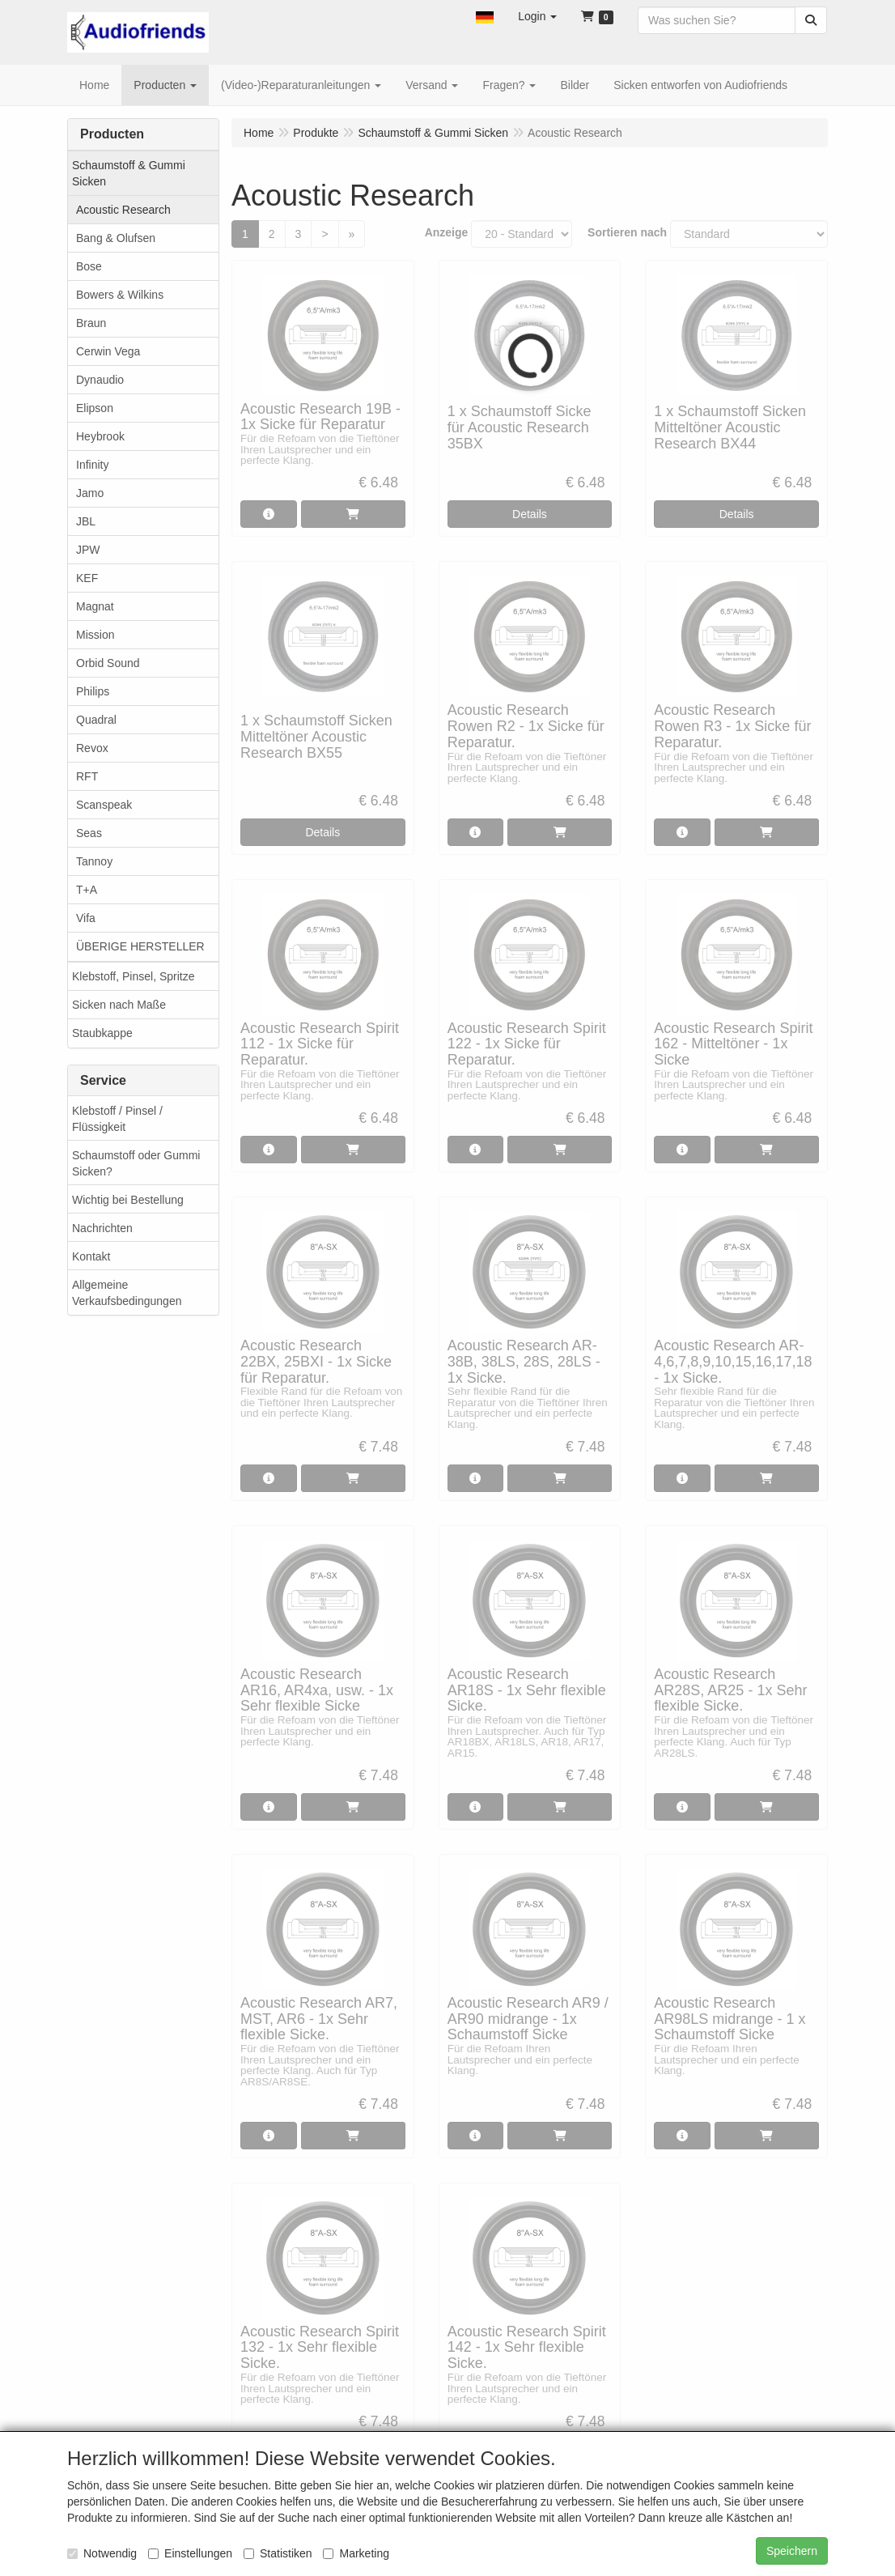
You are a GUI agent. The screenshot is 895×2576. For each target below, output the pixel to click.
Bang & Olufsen (115, 238)
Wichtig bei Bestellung (128, 1199)
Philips (92, 691)
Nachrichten (102, 1228)
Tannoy (94, 861)
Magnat (95, 606)
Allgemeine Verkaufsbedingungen (126, 1292)
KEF (87, 578)
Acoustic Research (123, 209)
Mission (95, 634)
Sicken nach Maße (119, 1004)
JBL (85, 521)
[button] (485, 16)
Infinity (92, 464)
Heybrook (100, 436)
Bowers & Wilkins (119, 294)
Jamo (90, 493)
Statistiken (278, 2553)
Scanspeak (104, 804)
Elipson (94, 408)
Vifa (85, 918)
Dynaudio (100, 379)
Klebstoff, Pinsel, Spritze (133, 976)
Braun (91, 323)
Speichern (791, 2550)
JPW (88, 549)
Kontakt (91, 1256)
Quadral (96, 719)
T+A (86, 889)
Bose (89, 266)
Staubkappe (102, 1033)
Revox (92, 748)
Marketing (355, 2553)
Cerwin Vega (108, 351)
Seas (89, 833)
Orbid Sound (108, 663)
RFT (87, 776)
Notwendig (102, 2553)
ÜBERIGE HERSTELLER (140, 946)
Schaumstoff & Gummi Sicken (128, 173)
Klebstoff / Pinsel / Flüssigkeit (117, 1118)
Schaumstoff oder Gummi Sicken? (136, 1163)
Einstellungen (190, 2553)
